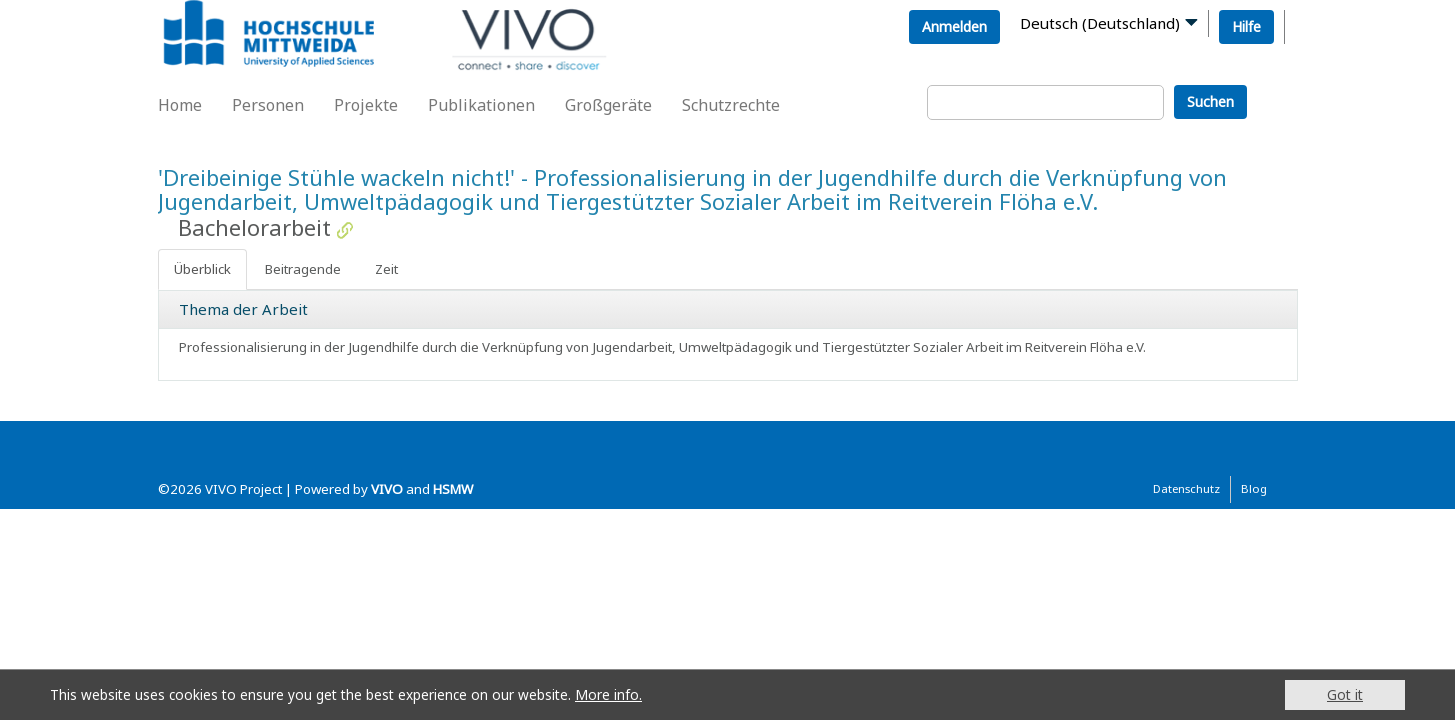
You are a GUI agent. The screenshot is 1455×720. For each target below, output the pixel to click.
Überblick (202, 269)
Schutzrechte (731, 105)
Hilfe (1246, 26)
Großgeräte (608, 105)
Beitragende (303, 269)
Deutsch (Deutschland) (1100, 23)
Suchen (1210, 101)
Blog (1254, 488)
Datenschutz (1186, 488)
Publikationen (481, 105)
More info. (608, 694)
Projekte (366, 105)
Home (180, 105)
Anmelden (954, 26)
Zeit (386, 269)
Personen (268, 105)
